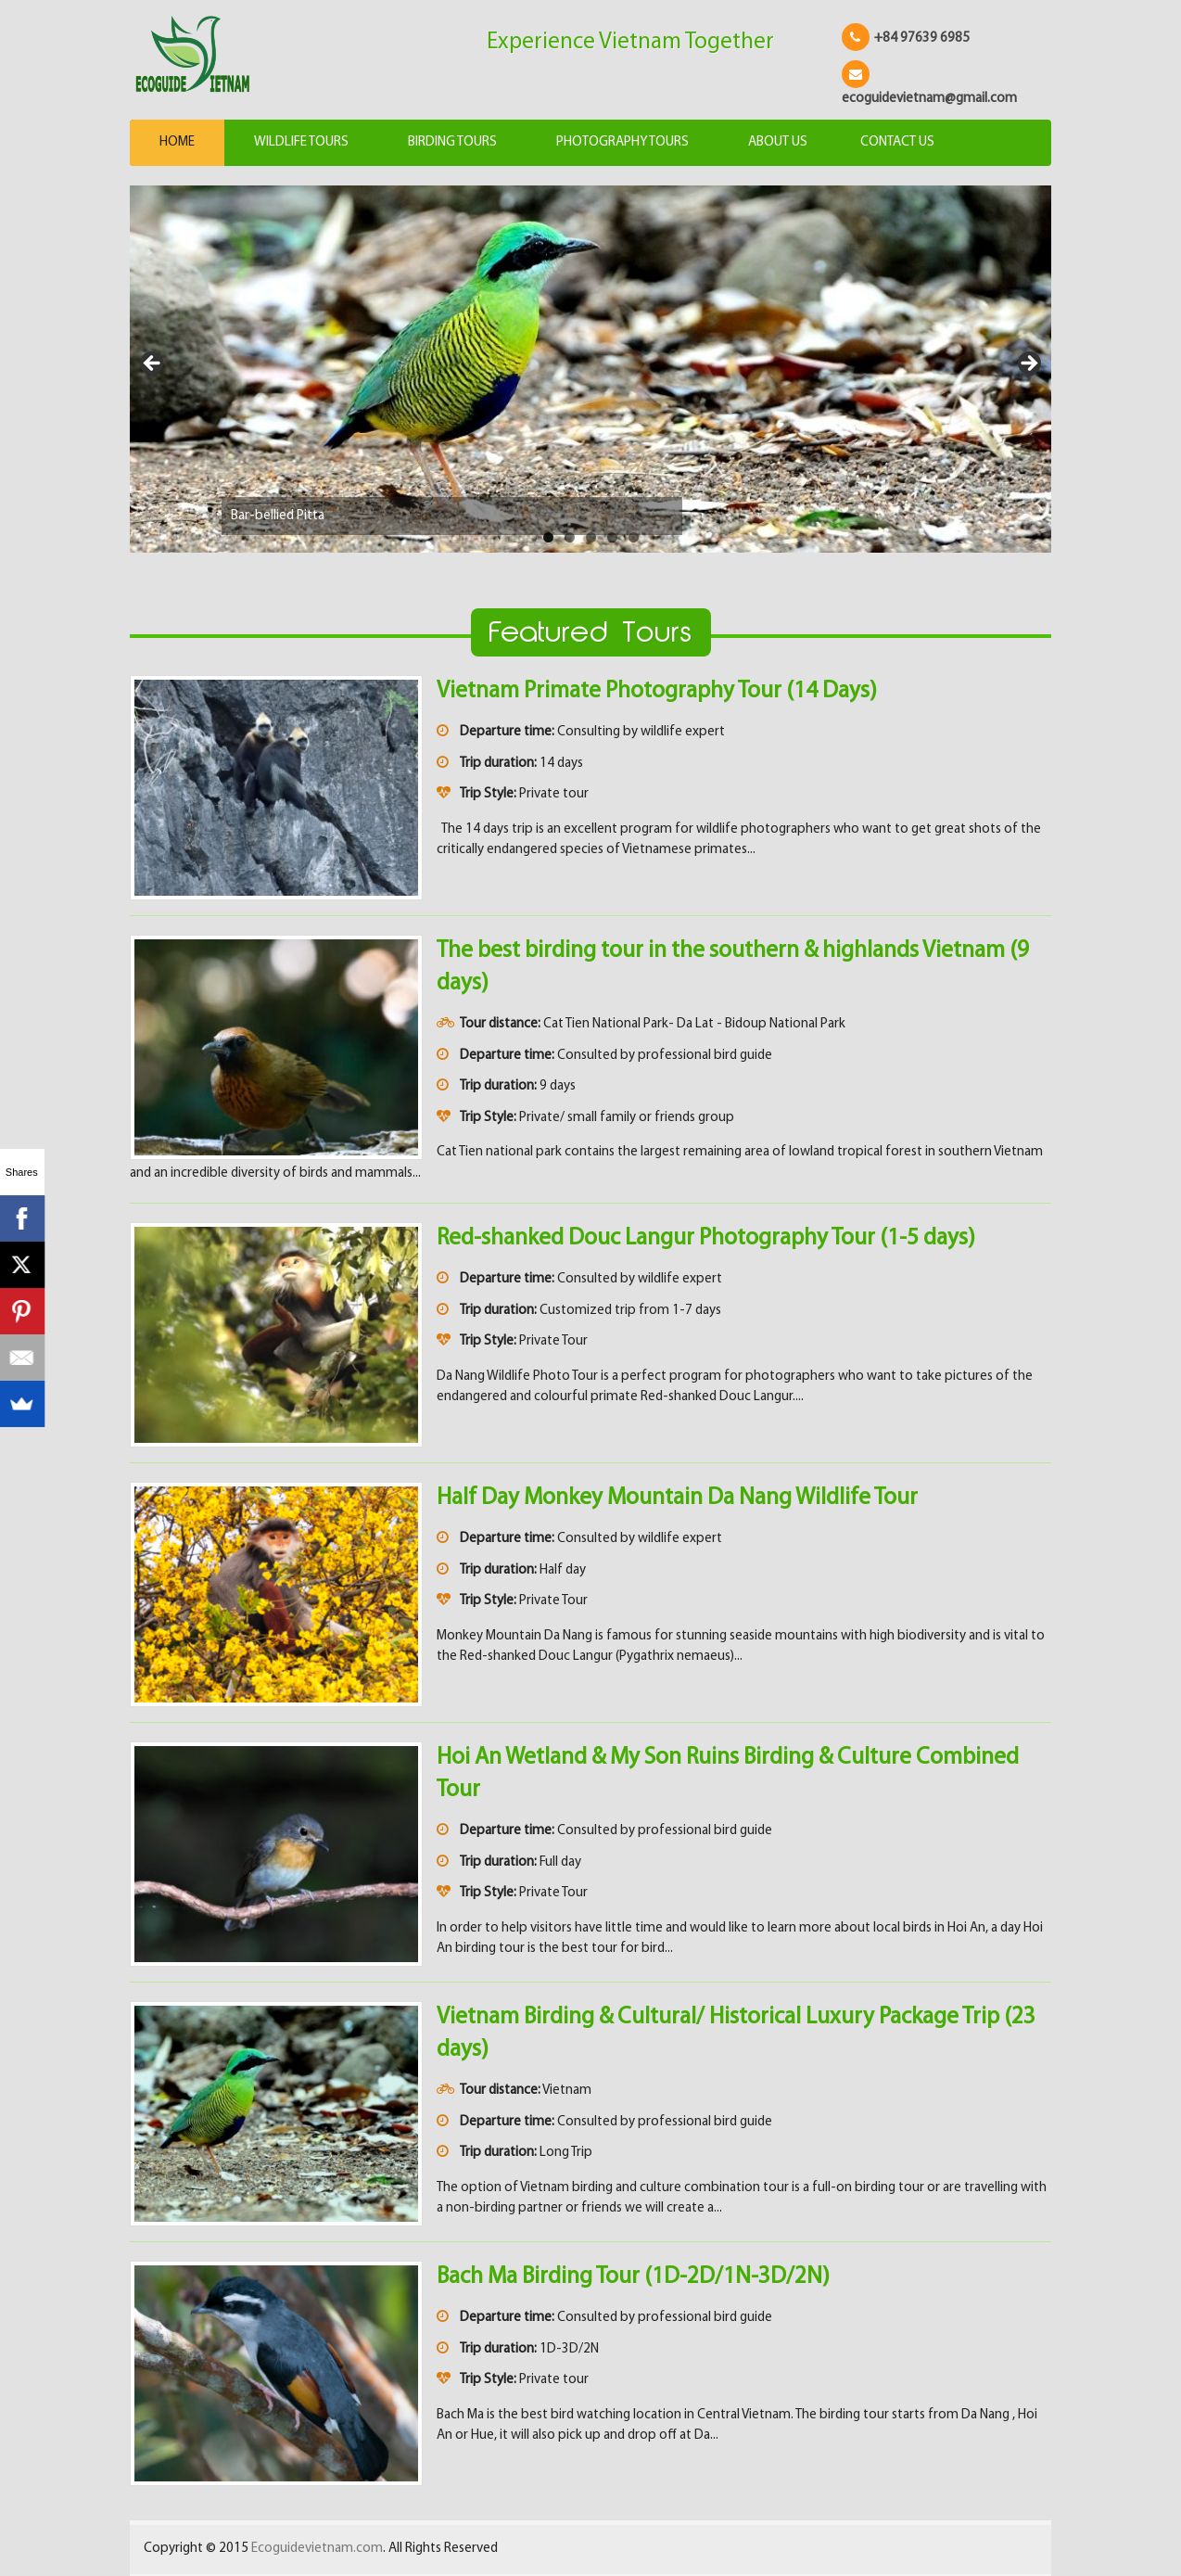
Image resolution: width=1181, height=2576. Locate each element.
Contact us (897, 142)
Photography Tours (622, 142)
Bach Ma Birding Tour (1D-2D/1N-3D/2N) (633, 2277)
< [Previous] (153, 364)
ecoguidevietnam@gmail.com (929, 99)
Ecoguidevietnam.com (317, 2549)
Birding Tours (452, 142)
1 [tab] (548, 537)
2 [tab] (570, 537)
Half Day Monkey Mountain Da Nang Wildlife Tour (677, 1498)
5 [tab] (634, 537)
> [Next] (1028, 364)
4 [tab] (612, 537)
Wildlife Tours (301, 142)
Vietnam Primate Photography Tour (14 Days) (657, 691)
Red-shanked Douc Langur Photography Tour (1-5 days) (706, 1238)
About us (777, 142)
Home (177, 142)
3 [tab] (591, 537)
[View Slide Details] (590, 369)
